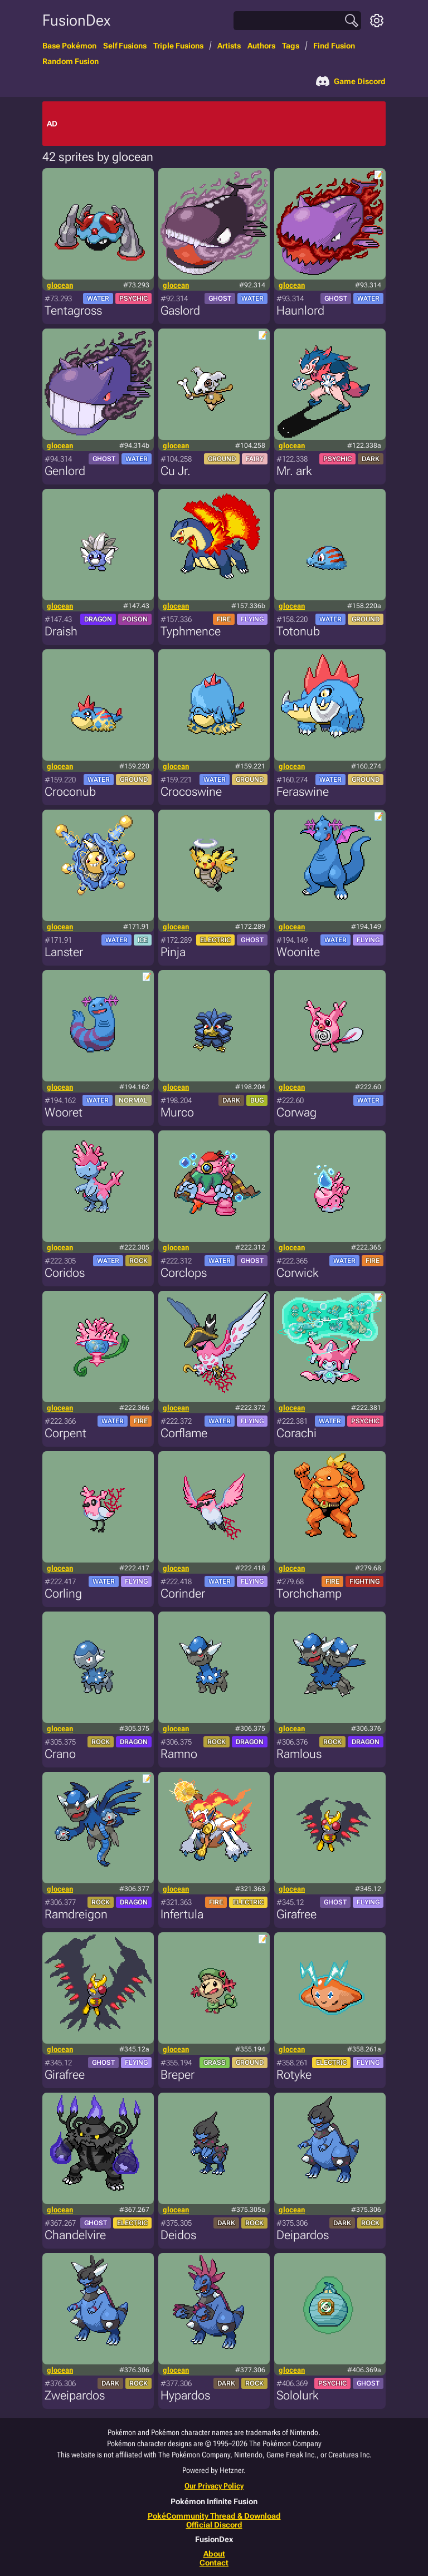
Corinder (182, 1593)
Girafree (296, 1914)
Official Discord (214, 2524)
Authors (261, 45)
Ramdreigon (76, 1914)
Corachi (296, 1433)
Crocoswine (191, 792)
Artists (229, 45)
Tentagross (73, 310)
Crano (60, 1754)
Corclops (183, 1273)
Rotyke (294, 2075)
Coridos (65, 1273)
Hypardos (185, 2395)
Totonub (298, 631)
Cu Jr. (175, 471)
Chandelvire (75, 2235)
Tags (290, 45)
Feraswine (302, 792)
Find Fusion (334, 45)
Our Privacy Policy (214, 2485)
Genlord (65, 471)
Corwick (297, 1273)
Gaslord (180, 310)
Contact (214, 2562)
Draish (61, 631)
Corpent (65, 1433)
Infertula (181, 1914)
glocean (60, 285)
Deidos (178, 2235)
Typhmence (190, 631)
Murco (177, 1112)
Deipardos (302, 2235)
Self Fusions (125, 45)
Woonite (298, 952)
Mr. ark (294, 471)
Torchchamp (309, 1593)
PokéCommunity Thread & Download (214, 2515)
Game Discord (351, 81)
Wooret (63, 1112)
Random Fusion (70, 61)
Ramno (178, 1754)
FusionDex (76, 20)
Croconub (70, 792)
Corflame (183, 1433)
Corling (63, 1593)
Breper (177, 2075)
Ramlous (299, 1754)
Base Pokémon (69, 45)
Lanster (64, 952)
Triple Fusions (178, 45)
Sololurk (297, 2395)
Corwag (296, 1112)
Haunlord (300, 310)
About (214, 2553)
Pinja (173, 952)
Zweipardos (75, 2395)
